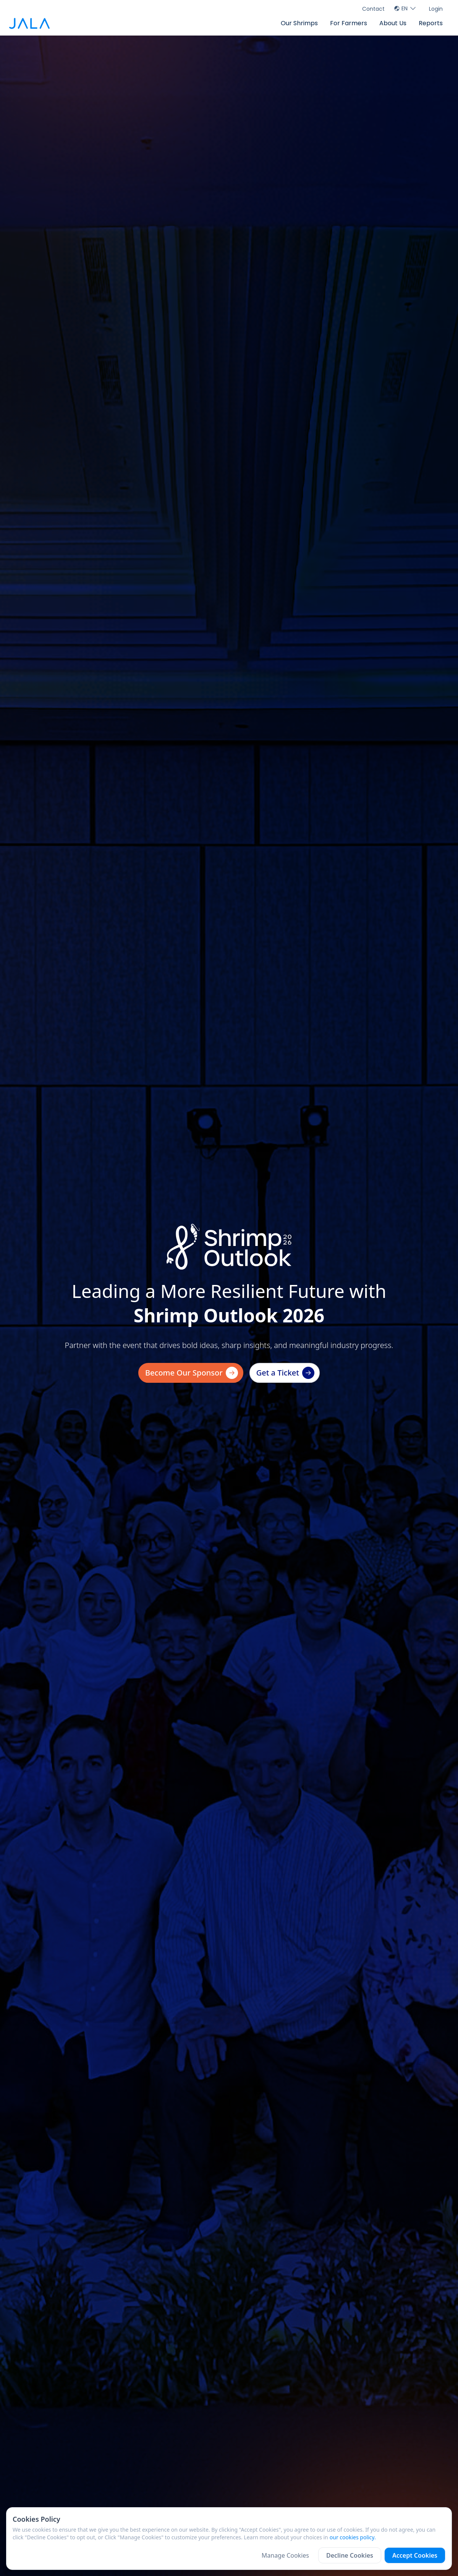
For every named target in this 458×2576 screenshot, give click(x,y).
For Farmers (348, 23)
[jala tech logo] (29, 23)
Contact (373, 9)
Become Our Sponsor (191, 1373)
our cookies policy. (353, 2537)
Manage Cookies (285, 2555)
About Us (392, 23)
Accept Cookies (414, 2555)
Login (436, 9)
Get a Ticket (285, 1373)
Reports (431, 23)
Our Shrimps (299, 23)
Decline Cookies (349, 2555)
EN (405, 8)
